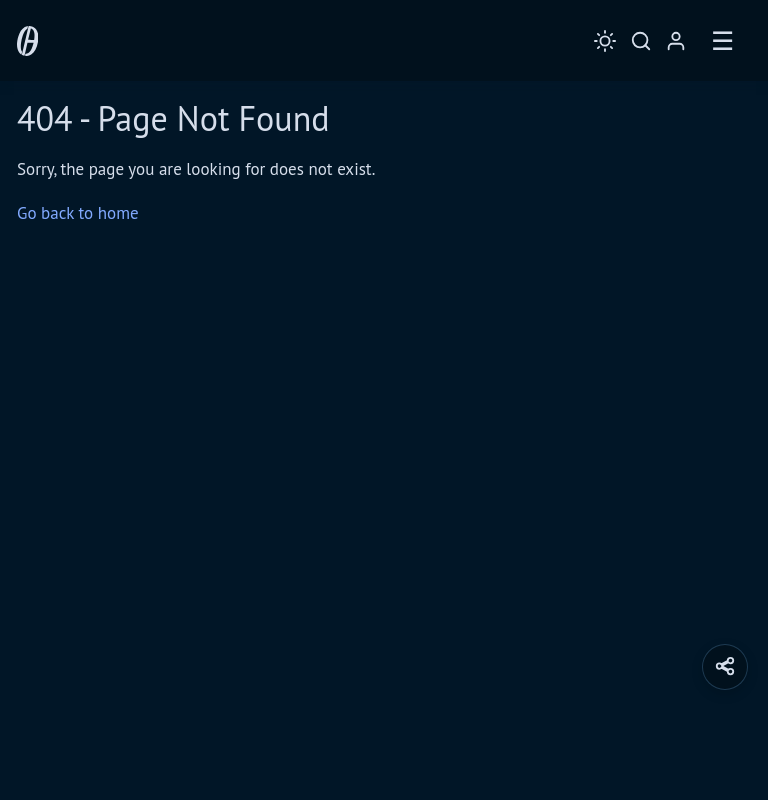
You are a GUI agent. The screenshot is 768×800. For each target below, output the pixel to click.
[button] (725, 667)
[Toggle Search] (641, 41)
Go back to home (78, 213)
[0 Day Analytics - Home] (27, 41)
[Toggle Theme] (605, 41)
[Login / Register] (676, 41)
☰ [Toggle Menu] (722, 41)
